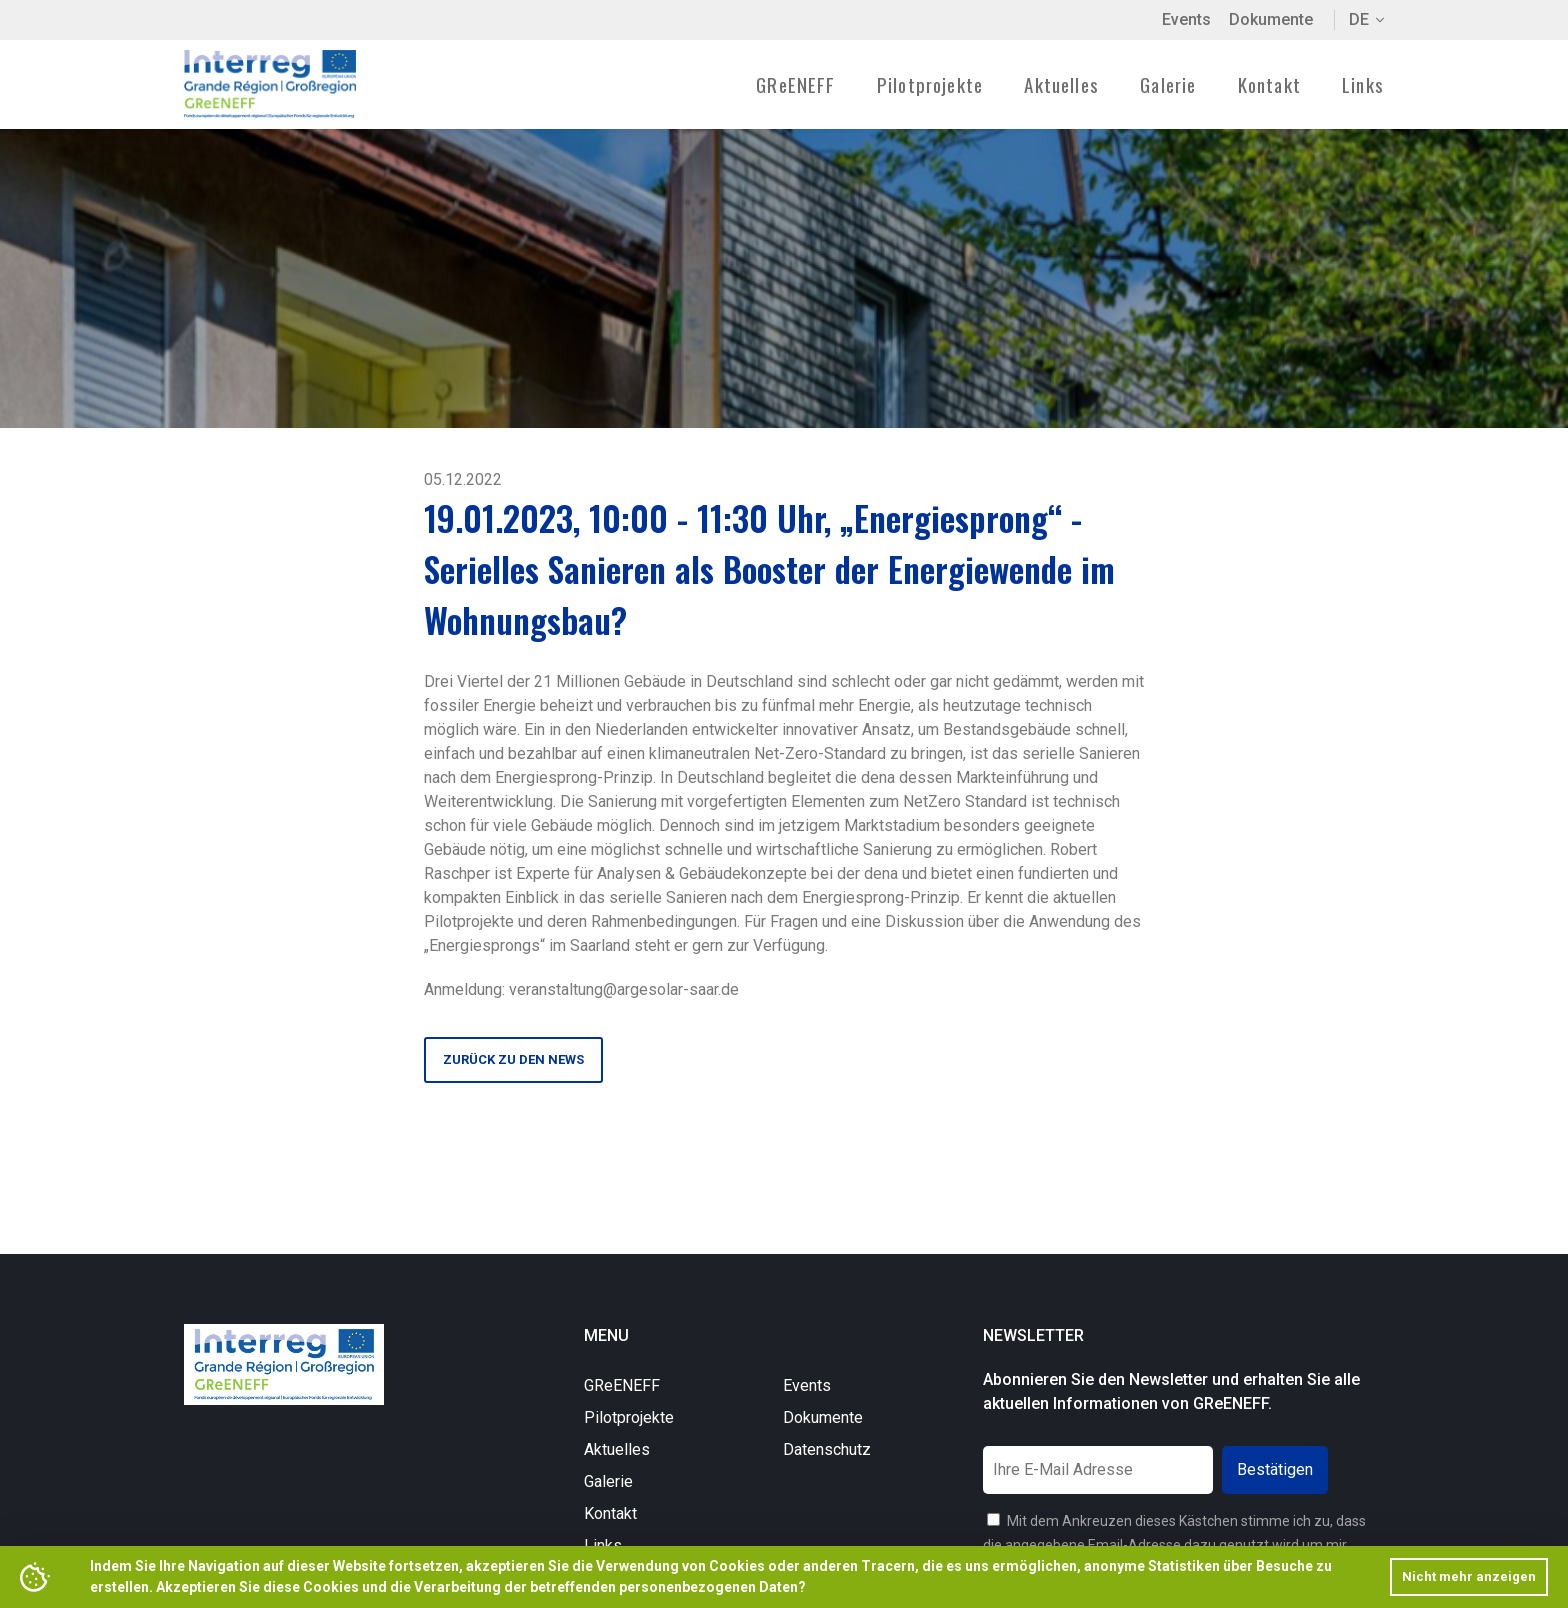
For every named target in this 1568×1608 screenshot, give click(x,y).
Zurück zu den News (513, 1059)
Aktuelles (1061, 84)
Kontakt (1269, 84)
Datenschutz (827, 1449)
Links (1363, 84)
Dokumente (1271, 19)
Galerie (1168, 84)
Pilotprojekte (629, 1417)
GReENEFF (622, 1385)
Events (1186, 19)
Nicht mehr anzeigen (1469, 1576)
